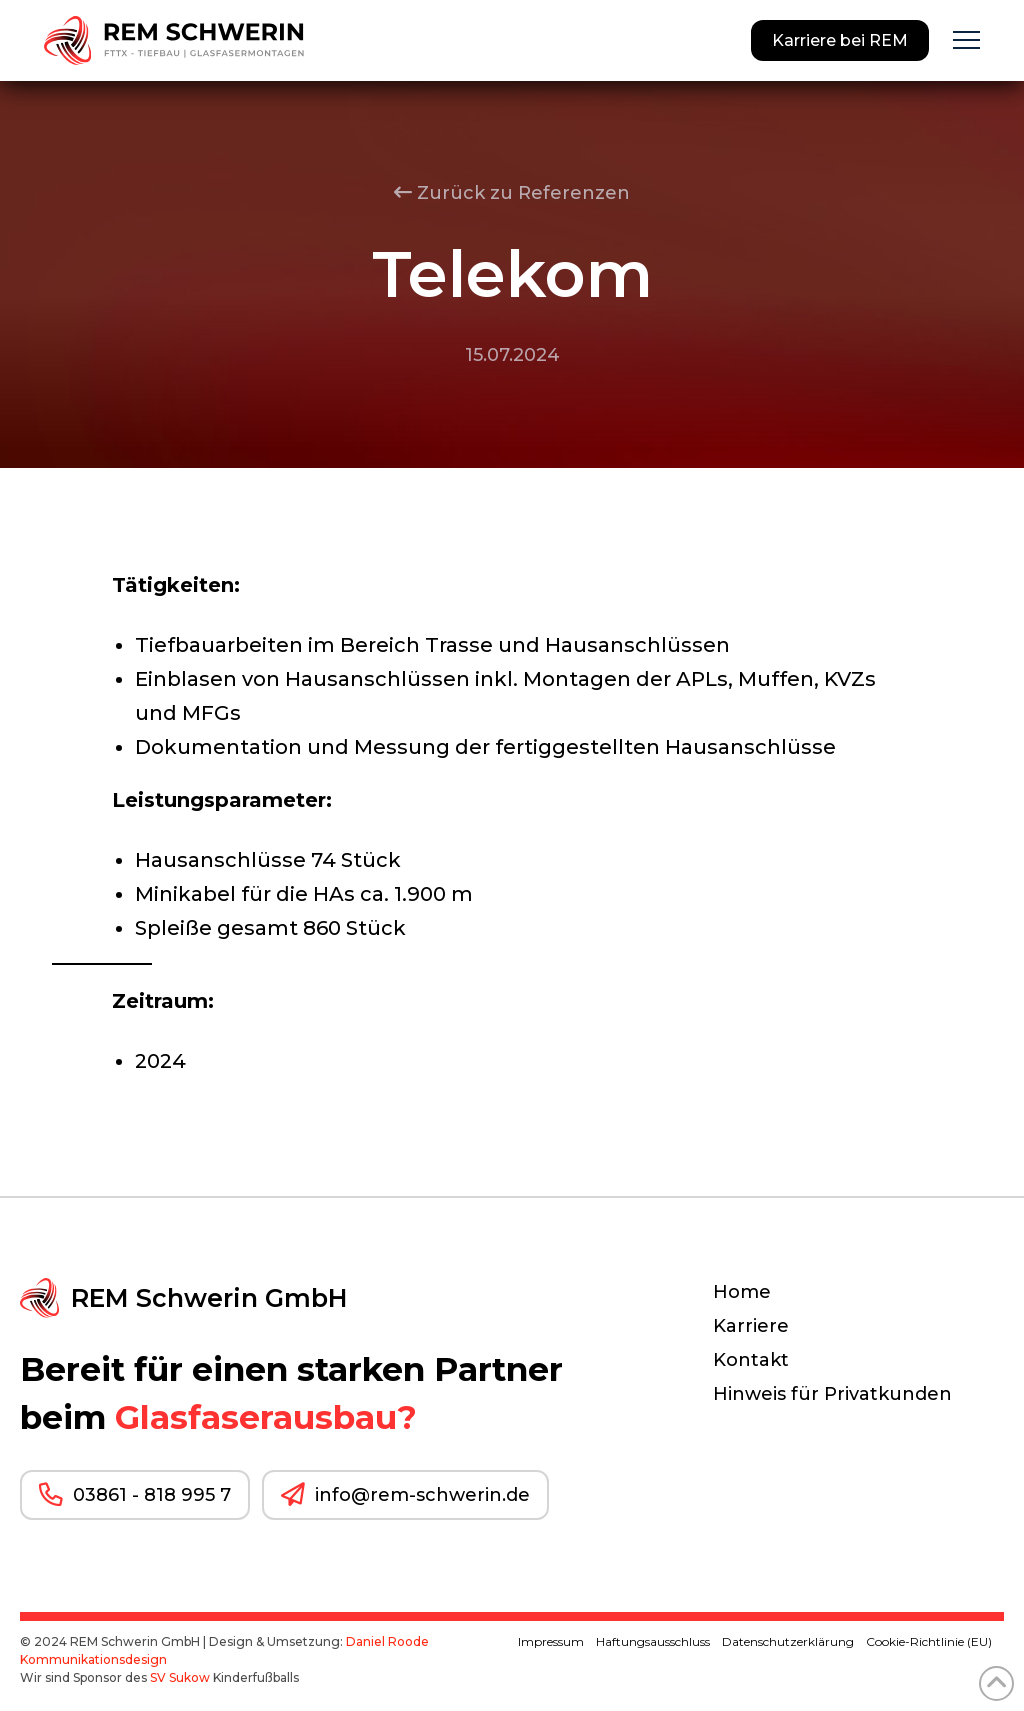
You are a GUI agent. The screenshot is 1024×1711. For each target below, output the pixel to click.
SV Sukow (180, 1677)
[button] (966, 40)
